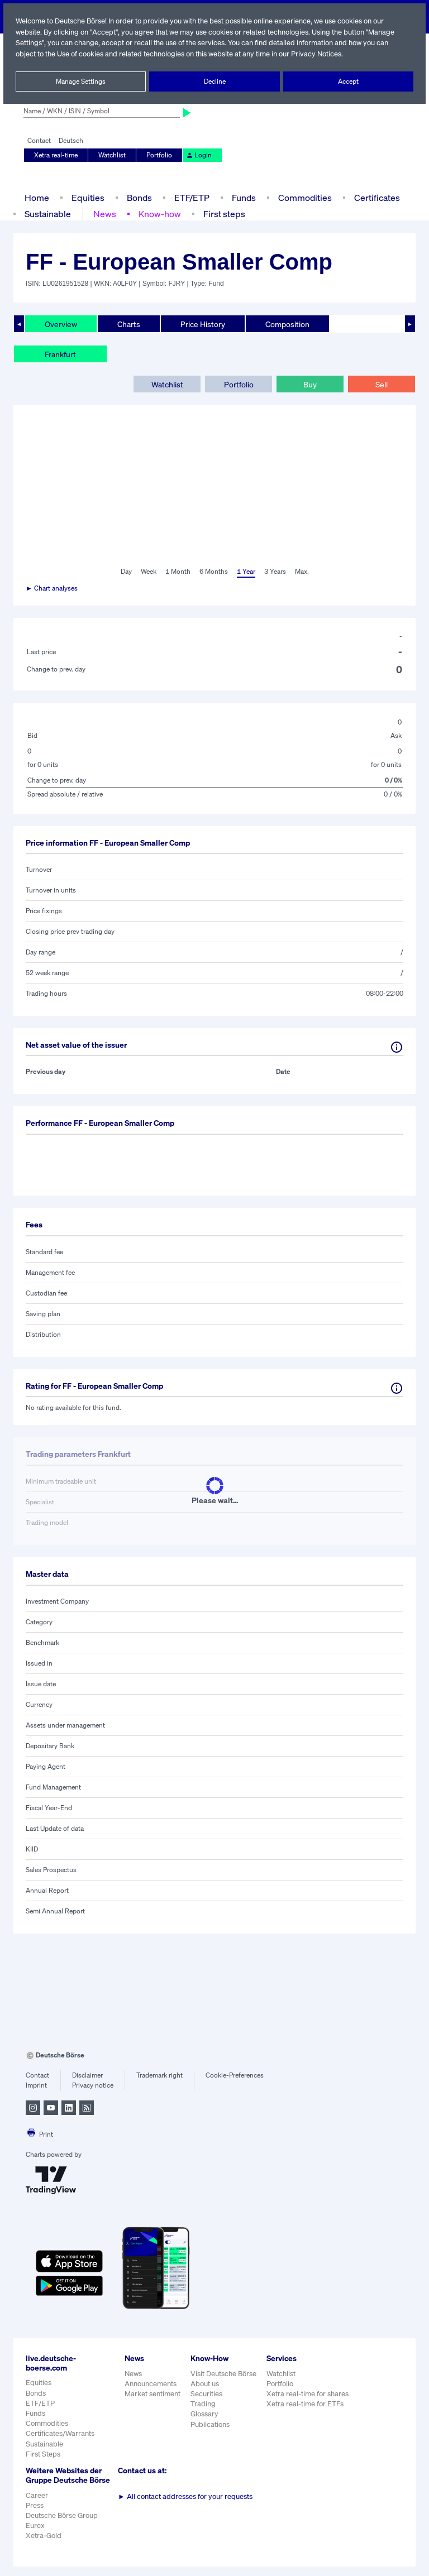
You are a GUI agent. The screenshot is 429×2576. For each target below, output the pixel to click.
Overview (61, 323)
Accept (348, 81)
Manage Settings (81, 81)
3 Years (275, 571)
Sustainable (48, 213)
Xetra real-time (56, 155)
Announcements (151, 2384)
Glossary (204, 2414)
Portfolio (158, 155)
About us (204, 2384)
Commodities (305, 197)
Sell (381, 384)
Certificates (376, 197)
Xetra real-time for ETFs (306, 2404)
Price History (203, 323)
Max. (302, 571)
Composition (287, 323)
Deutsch (70, 141)
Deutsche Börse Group (62, 2525)
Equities (87, 197)
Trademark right (159, 2075)
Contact (38, 141)
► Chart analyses (52, 588)
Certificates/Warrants (59, 2433)
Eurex (35, 2535)
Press (35, 2514)
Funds (244, 197)
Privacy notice (92, 2085)
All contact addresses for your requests (185, 2496)
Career (37, 2504)
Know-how (159, 213)
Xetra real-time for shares (309, 2394)
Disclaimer (87, 2075)
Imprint (36, 2085)
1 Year (245, 571)
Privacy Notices (321, 54)
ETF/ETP (191, 197)
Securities (206, 2394)
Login (197, 155)
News (105, 213)
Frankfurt (60, 353)
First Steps (43, 2454)
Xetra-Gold (43, 2545)
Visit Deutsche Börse (224, 2373)
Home (37, 197)
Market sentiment (152, 2394)
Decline (214, 81)
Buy (310, 384)
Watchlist (112, 155)
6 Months (213, 571)
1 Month (178, 571)
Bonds (137, 197)
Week (148, 571)
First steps (223, 213)
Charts (128, 323)
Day (125, 571)
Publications (210, 2424)
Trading (202, 2404)
